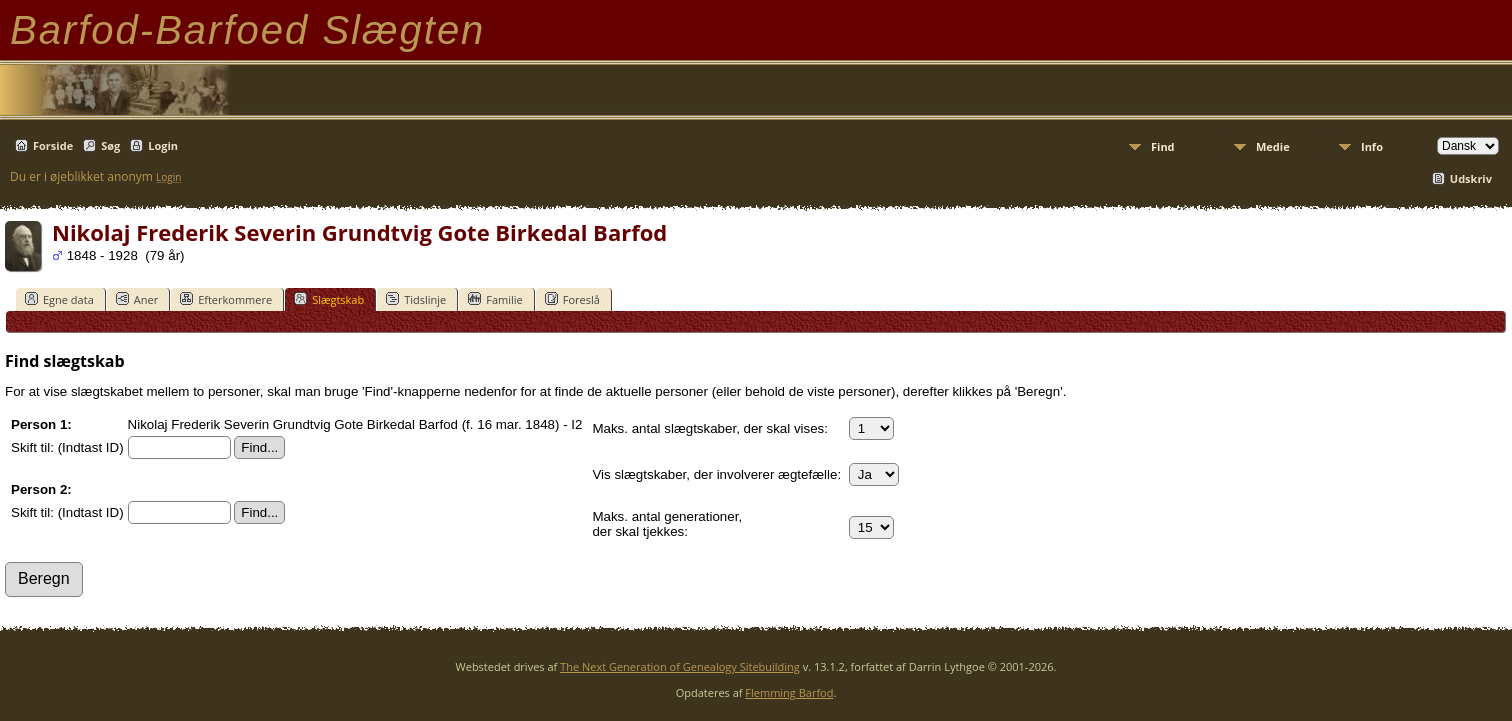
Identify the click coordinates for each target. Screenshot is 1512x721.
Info (1372, 146)
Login (163, 145)
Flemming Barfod (789, 692)
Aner (137, 299)
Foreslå (572, 299)
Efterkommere (226, 299)
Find (1163, 146)
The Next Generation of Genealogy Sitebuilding (680, 666)
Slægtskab (329, 299)
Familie (495, 299)
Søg (110, 145)
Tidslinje (416, 299)
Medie (1273, 146)
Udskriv (1471, 178)
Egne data (59, 299)
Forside (53, 145)
